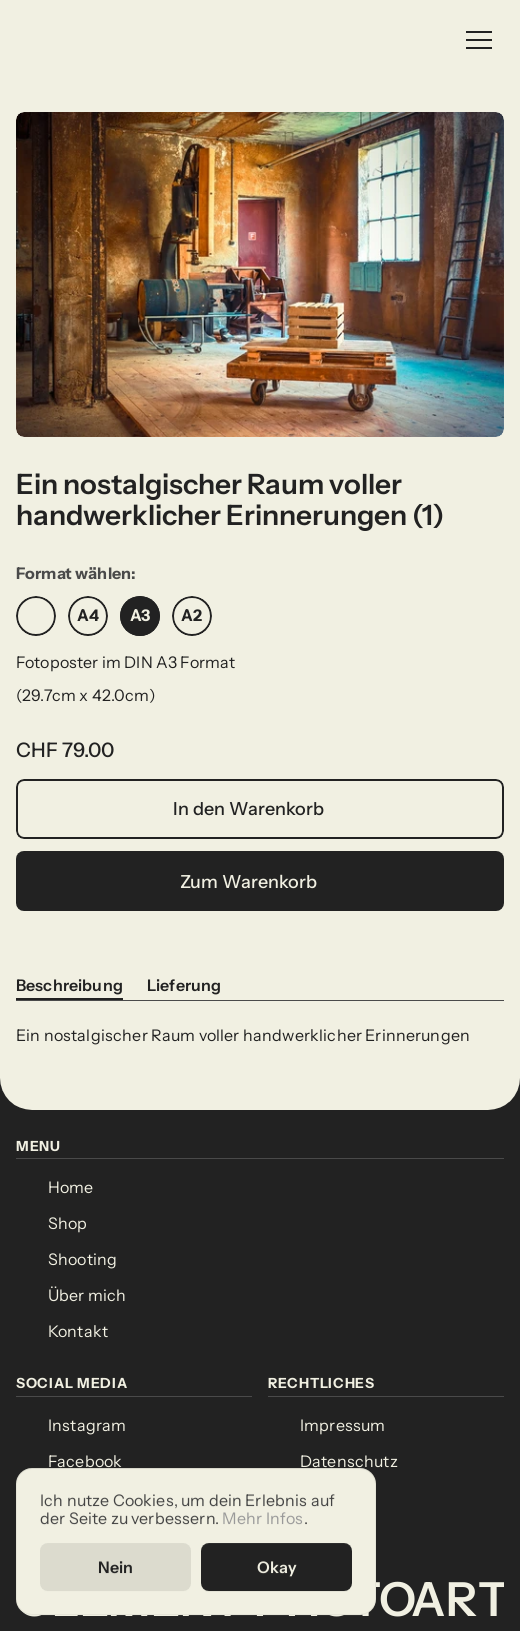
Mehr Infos (263, 1517)
